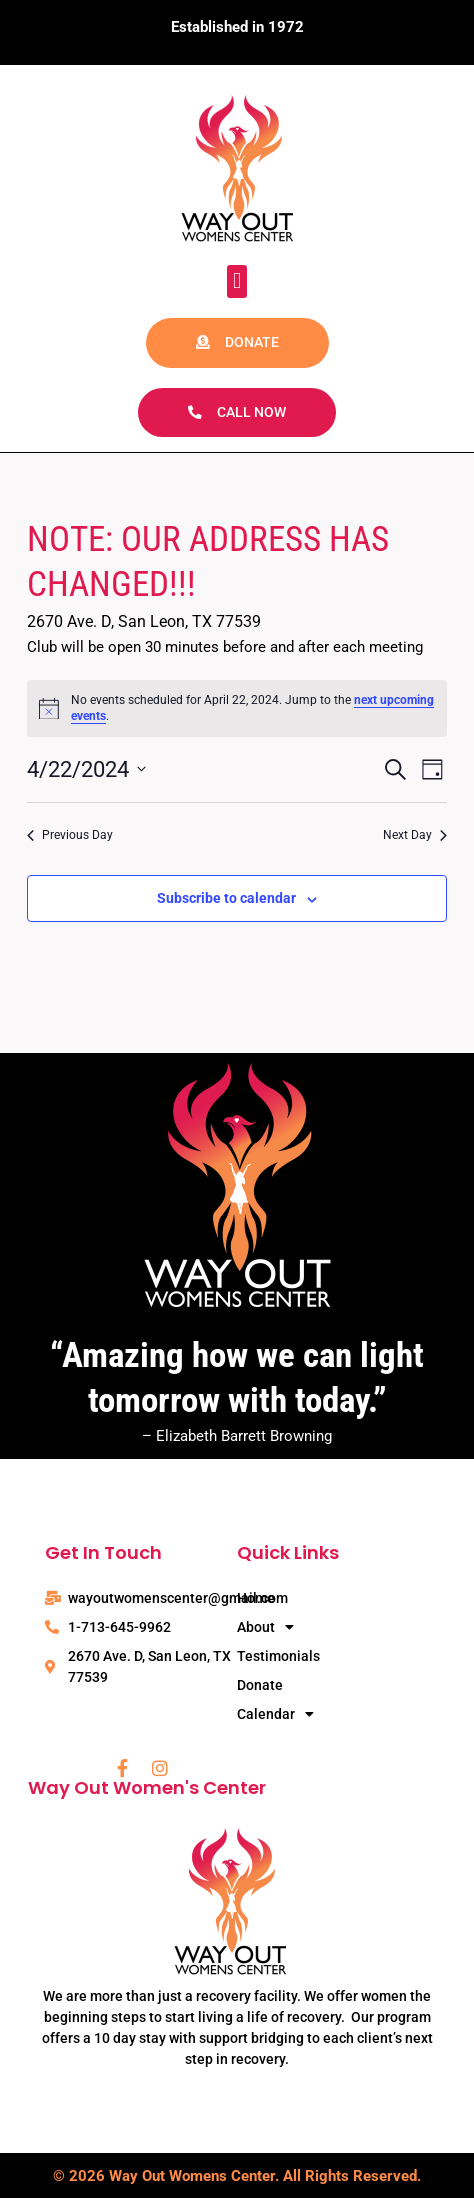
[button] (236, 281)
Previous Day (70, 835)
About (265, 1627)
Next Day (415, 835)
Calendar (275, 1714)
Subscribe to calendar (226, 898)
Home (256, 1598)
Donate (260, 1685)
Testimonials (278, 1656)
